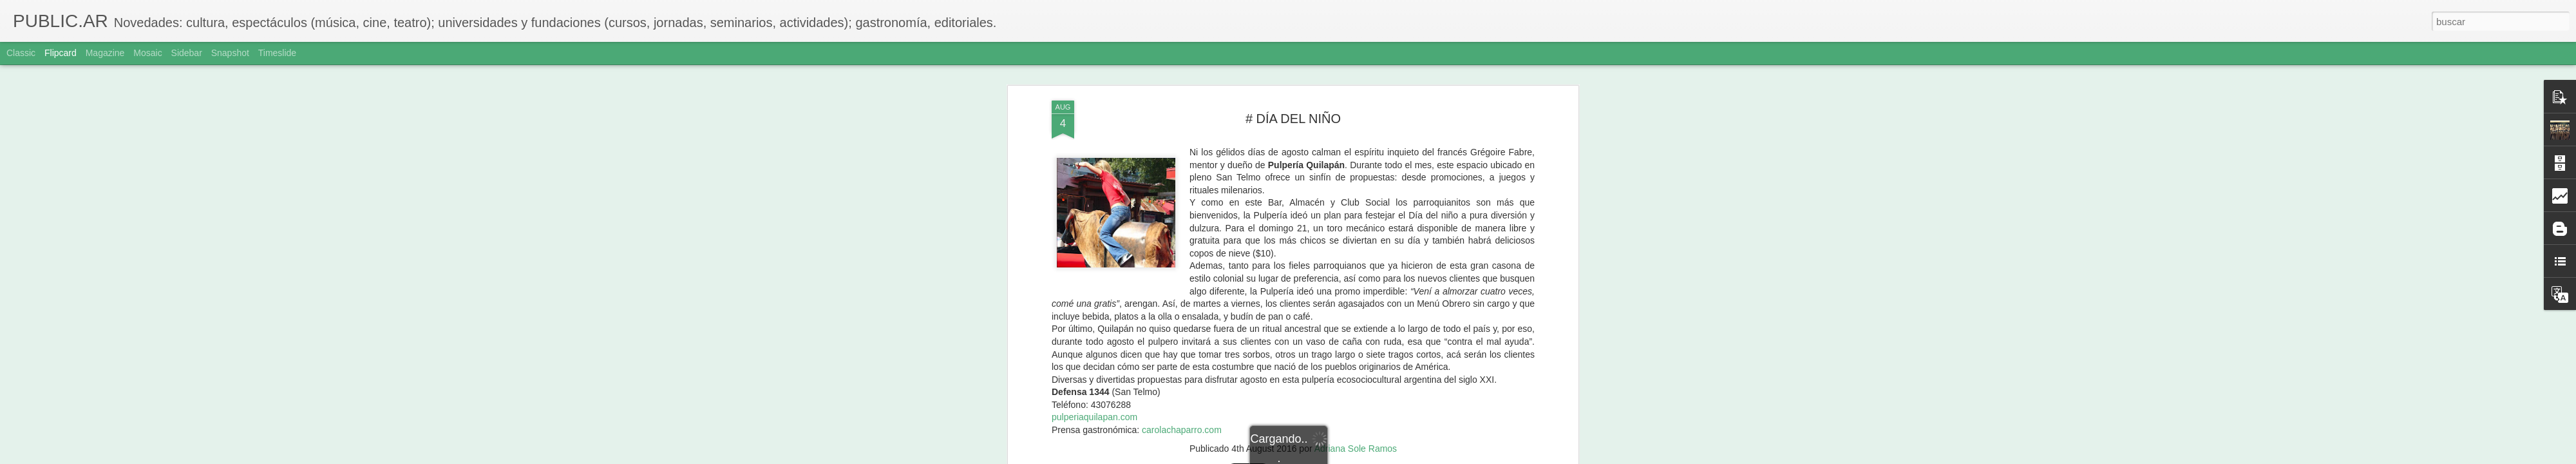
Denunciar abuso (1381, 457)
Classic (20, 53)
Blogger (1338, 457)
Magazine (105, 53)
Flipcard (60, 53)
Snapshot (230, 53)
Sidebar (186, 53)
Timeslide (277, 53)
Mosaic (147, 53)
